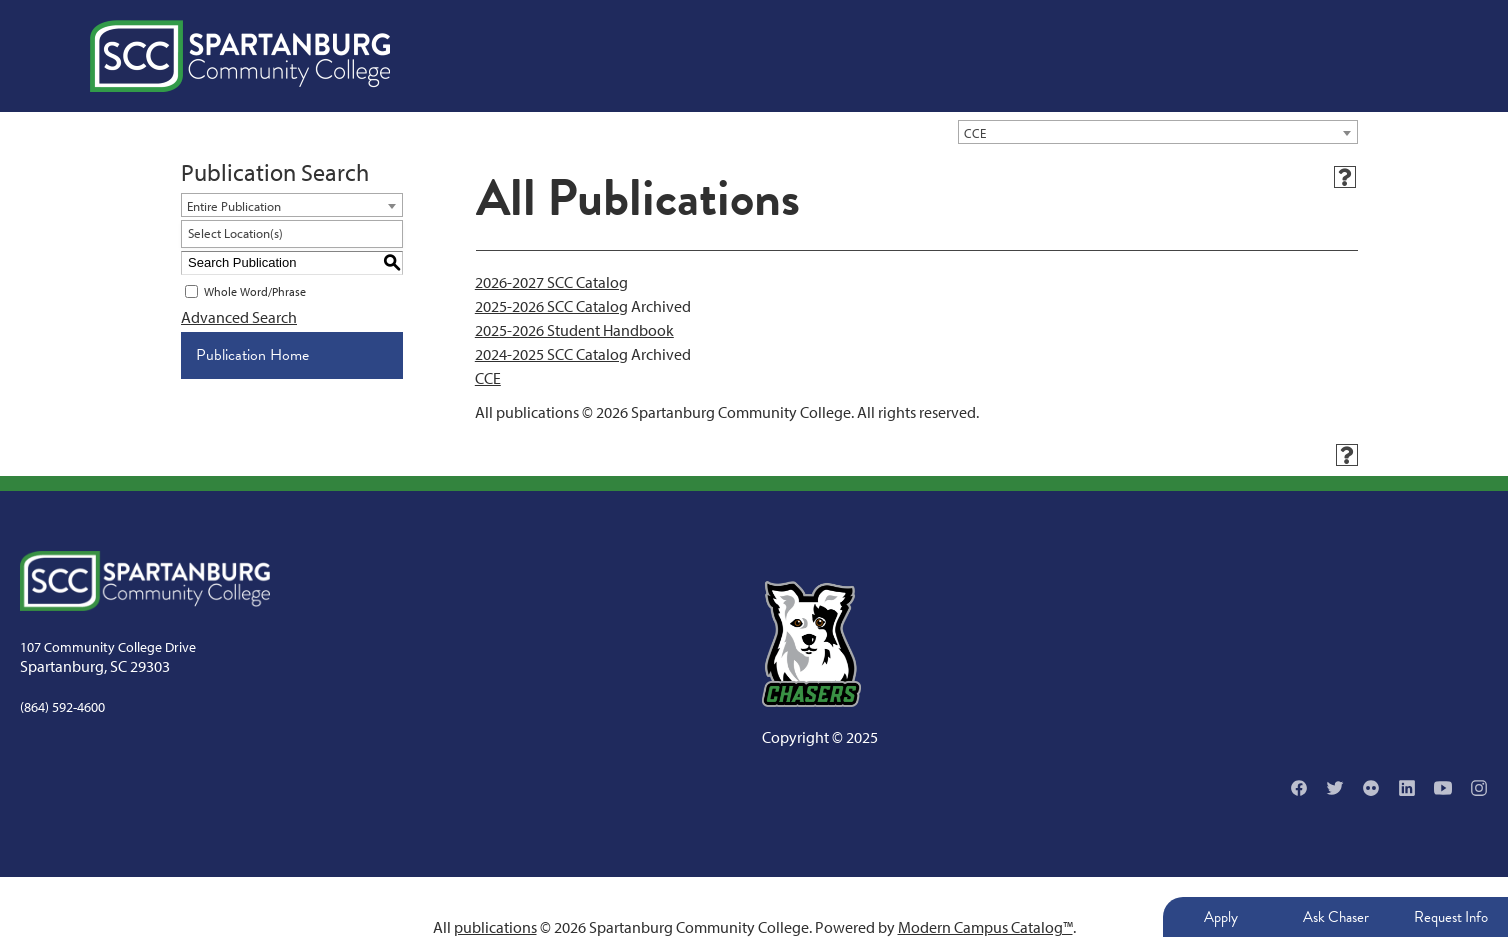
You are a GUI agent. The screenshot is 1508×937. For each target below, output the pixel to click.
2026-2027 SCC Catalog (551, 282)
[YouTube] (1443, 788)
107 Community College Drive (108, 647)
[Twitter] (1335, 788)
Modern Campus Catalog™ (985, 927)
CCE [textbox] (975, 133)
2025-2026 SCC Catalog (551, 306)
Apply (1221, 917)
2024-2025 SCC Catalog (551, 354)
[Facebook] (1299, 788)
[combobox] (1158, 132)
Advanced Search (239, 317)
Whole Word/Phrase (255, 291)
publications (495, 927)
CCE (488, 378)
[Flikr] (1371, 788)
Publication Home (252, 355)
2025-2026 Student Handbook (574, 330)
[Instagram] (1479, 788)
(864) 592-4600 (62, 707)
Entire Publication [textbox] (234, 206)
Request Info (1451, 917)
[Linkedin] (1407, 788)
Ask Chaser (1336, 917)
